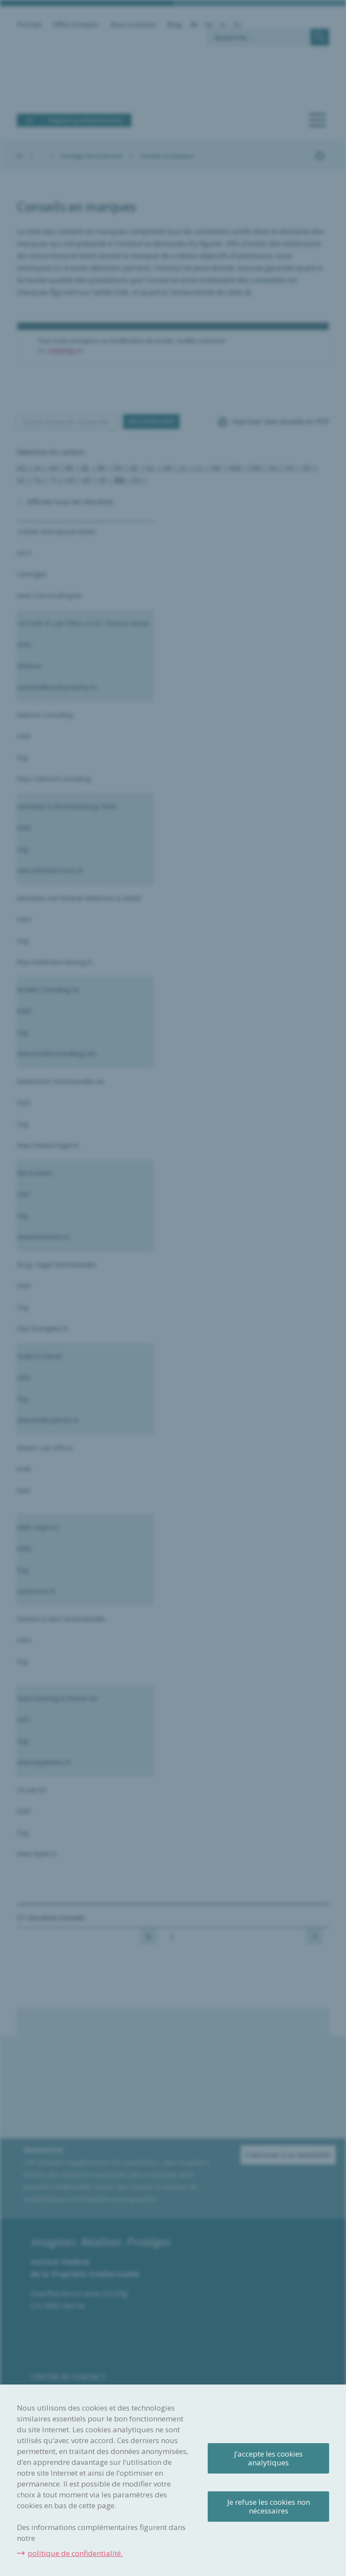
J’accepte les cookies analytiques (268, 2458)
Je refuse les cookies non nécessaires (268, 2506)
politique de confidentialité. (75, 2553)
